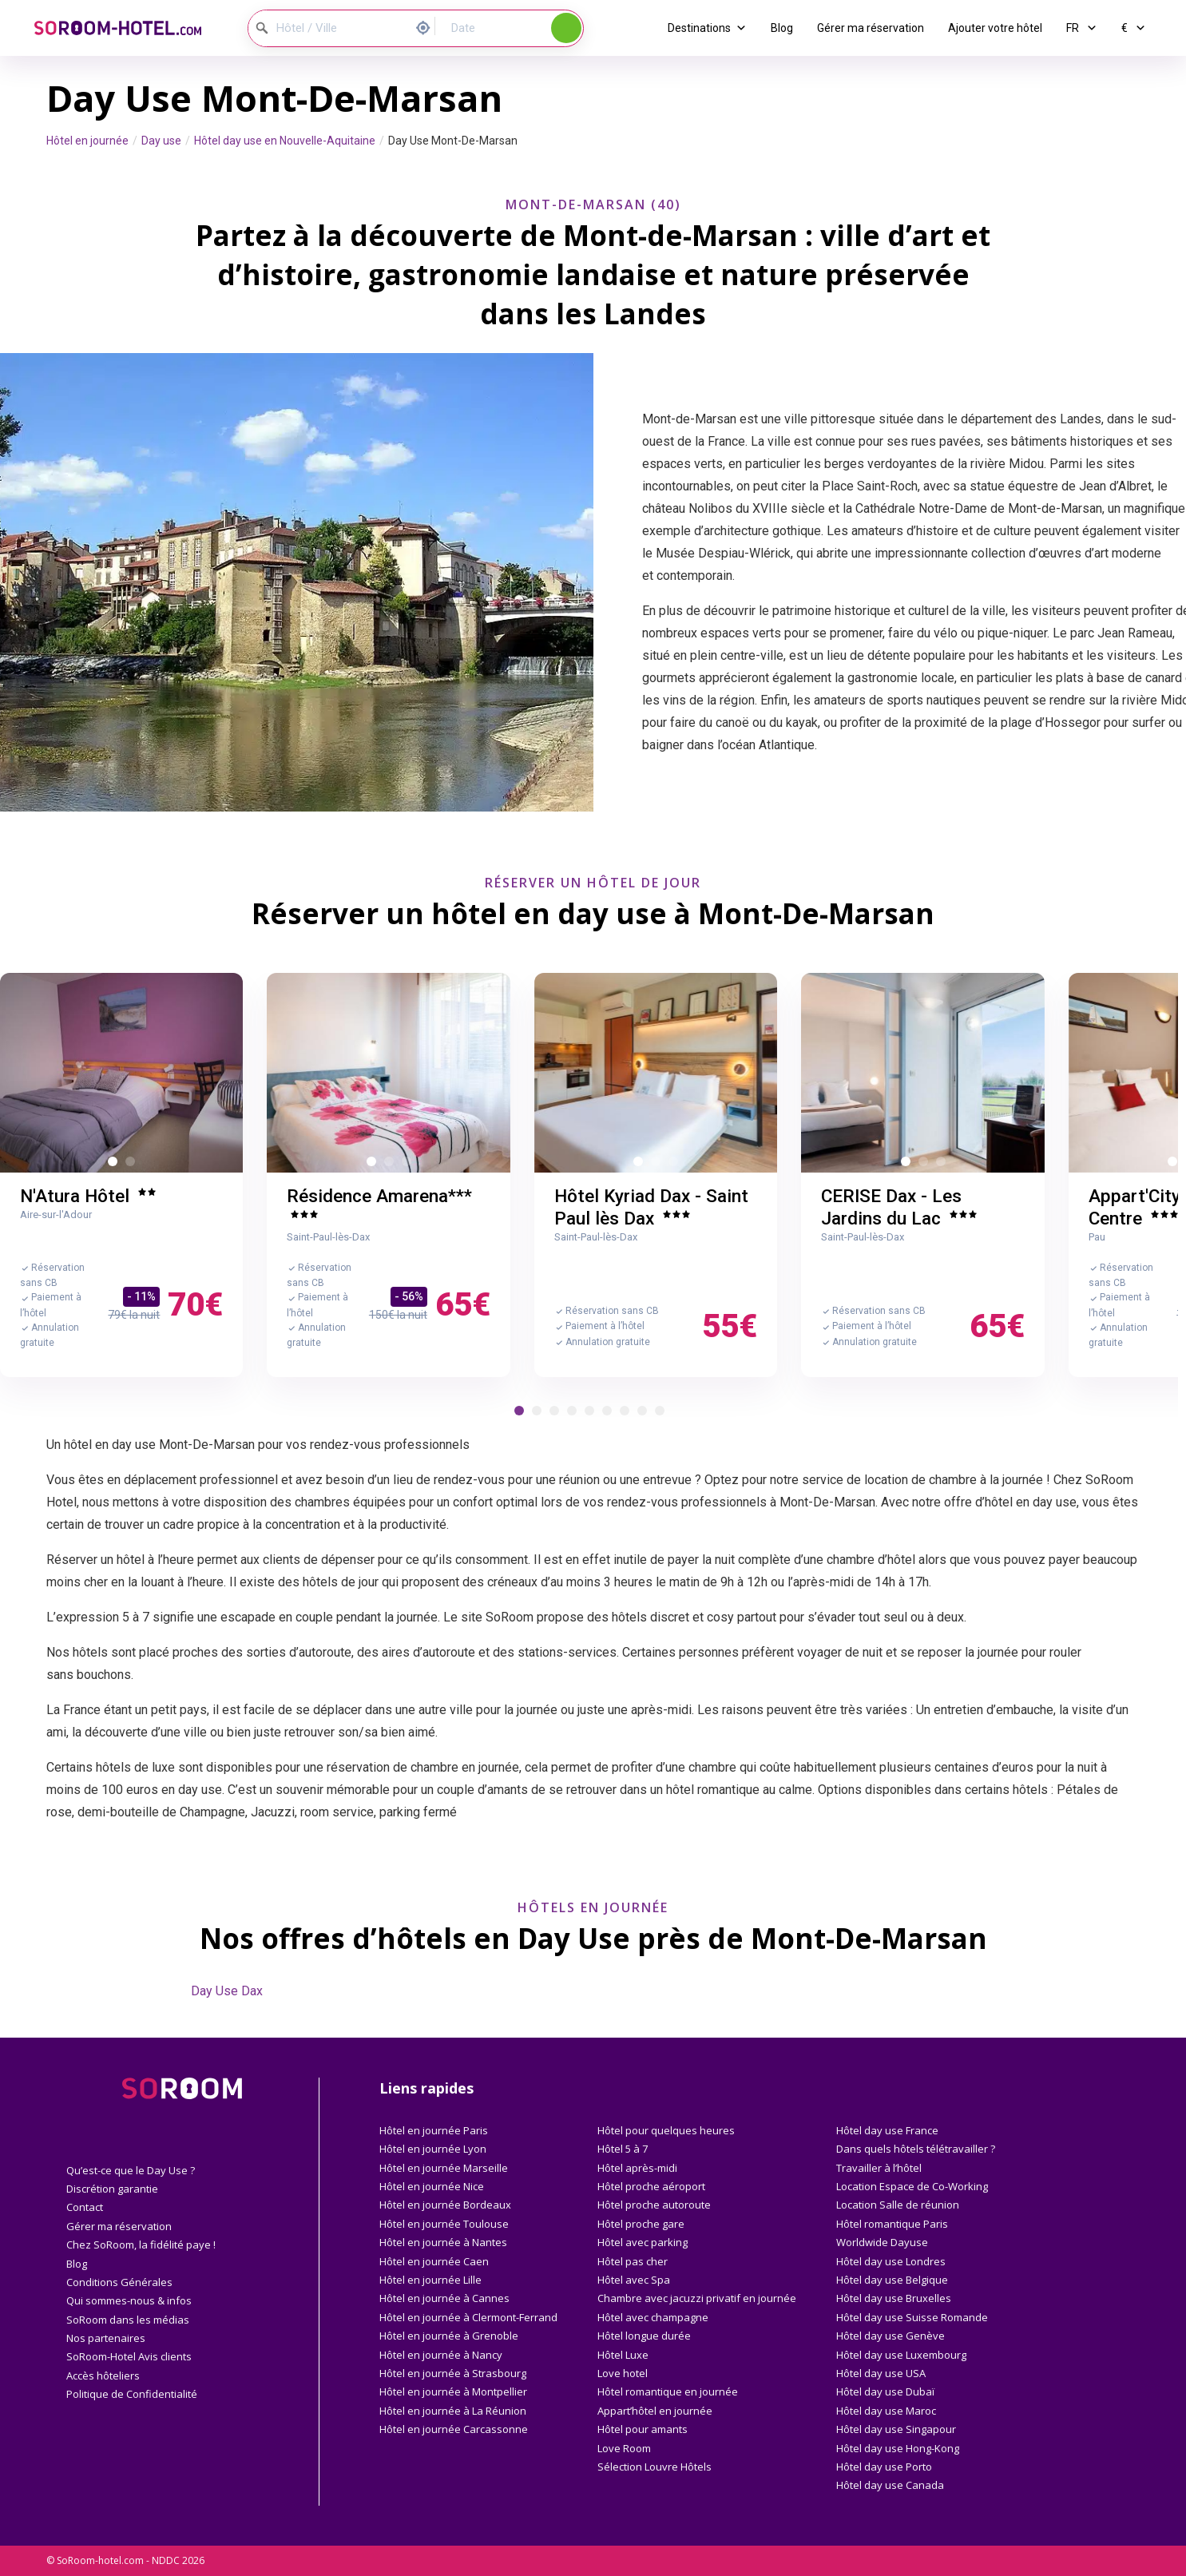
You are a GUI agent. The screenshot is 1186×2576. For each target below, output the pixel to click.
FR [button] (1081, 28)
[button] (519, 1410)
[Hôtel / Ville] (328, 28)
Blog (782, 28)
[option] (118, 1073)
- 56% (409, 1296)
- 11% (141, 1296)
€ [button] (1133, 28)
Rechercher (566, 28)
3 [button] (410, 1165)
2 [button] (133, 1165)
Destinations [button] (707, 28)
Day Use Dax (227, 1990)
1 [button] (116, 1165)
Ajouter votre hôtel (995, 28)
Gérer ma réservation (870, 28)
